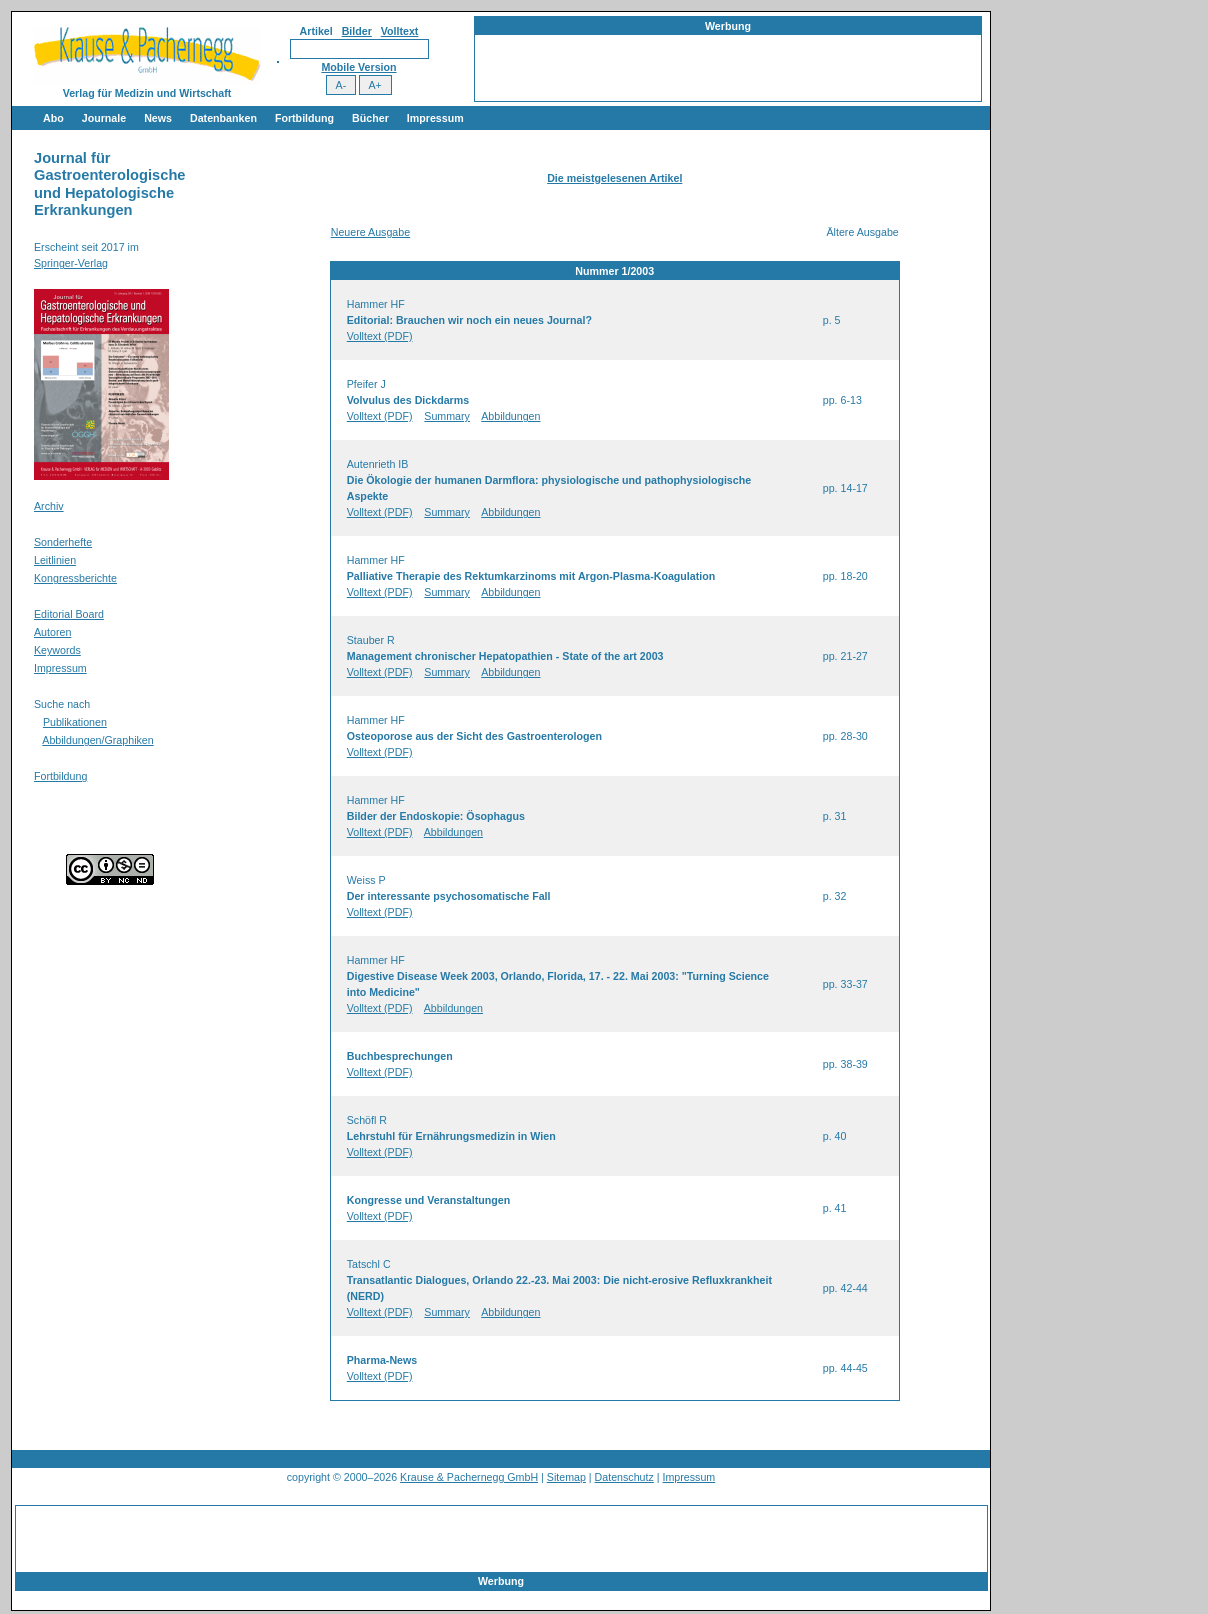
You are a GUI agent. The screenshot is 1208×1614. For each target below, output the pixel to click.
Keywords (57, 650)
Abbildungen (510, 416)
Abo (53, 118)
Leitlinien (55, 560)
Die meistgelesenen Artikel (614, 178)
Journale (104, 118)
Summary (447, 416)
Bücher (370, 118)
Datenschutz (624, 1477)
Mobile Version (358, 67)
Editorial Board (69, 614)
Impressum (435, 118)
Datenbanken (223, 118)
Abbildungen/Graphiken (97, 740)
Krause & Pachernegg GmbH (469, 1477)
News (158, 118)
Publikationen (75, 722)
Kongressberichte (75, 578)
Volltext (400, 31)
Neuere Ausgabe (370, 232)
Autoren (52, 632)
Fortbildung (304, 118)
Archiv (49, 506)
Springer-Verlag (71, 263)
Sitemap (566, 1477)
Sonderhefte (63, 542)
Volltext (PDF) (380, 336)
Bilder (357, 31)
